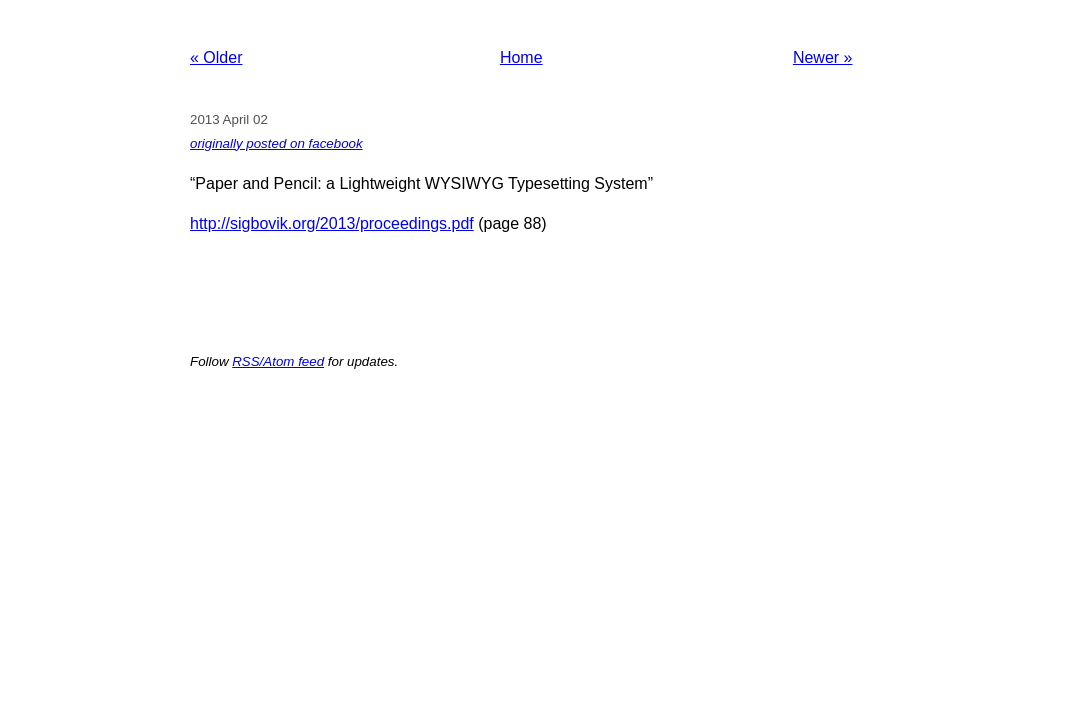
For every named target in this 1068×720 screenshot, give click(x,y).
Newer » (823, 57)
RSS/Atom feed (278, 361)
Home (521, 57)
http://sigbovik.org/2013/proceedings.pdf (332, 223)
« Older (216, 57)
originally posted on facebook (276, 143)
